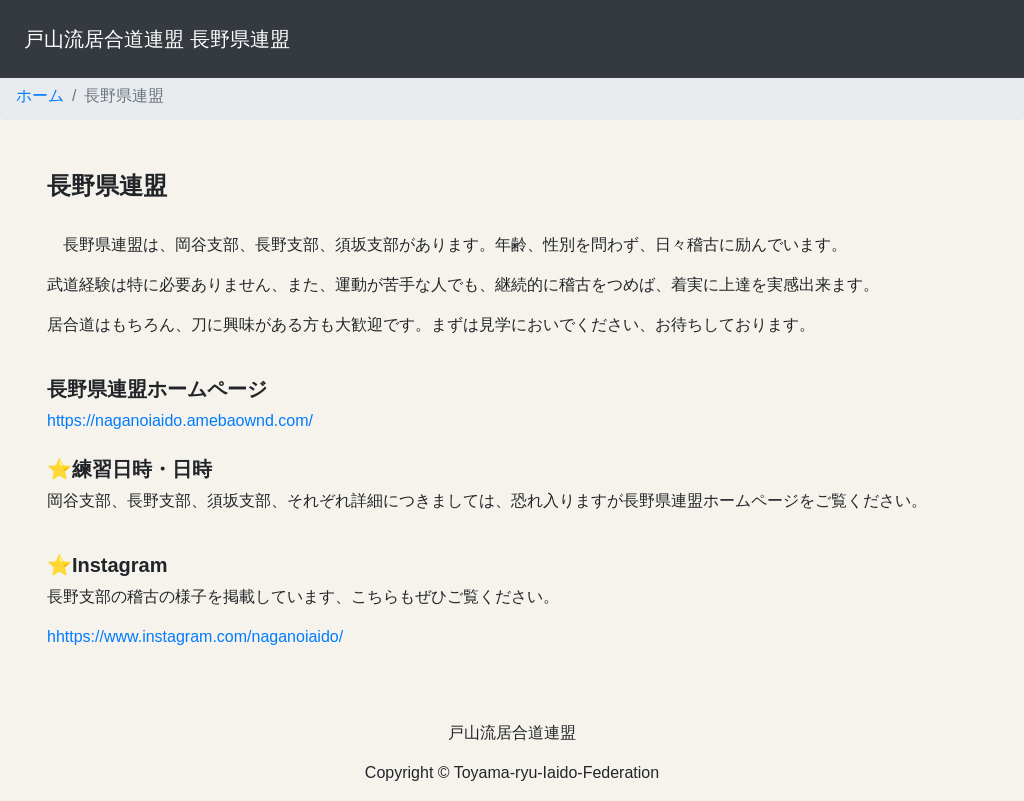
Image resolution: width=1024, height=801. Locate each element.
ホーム (40, 95)
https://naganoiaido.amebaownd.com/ (180, 420)
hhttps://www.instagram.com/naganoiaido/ (195, 636)
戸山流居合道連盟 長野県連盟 (157, 39)
